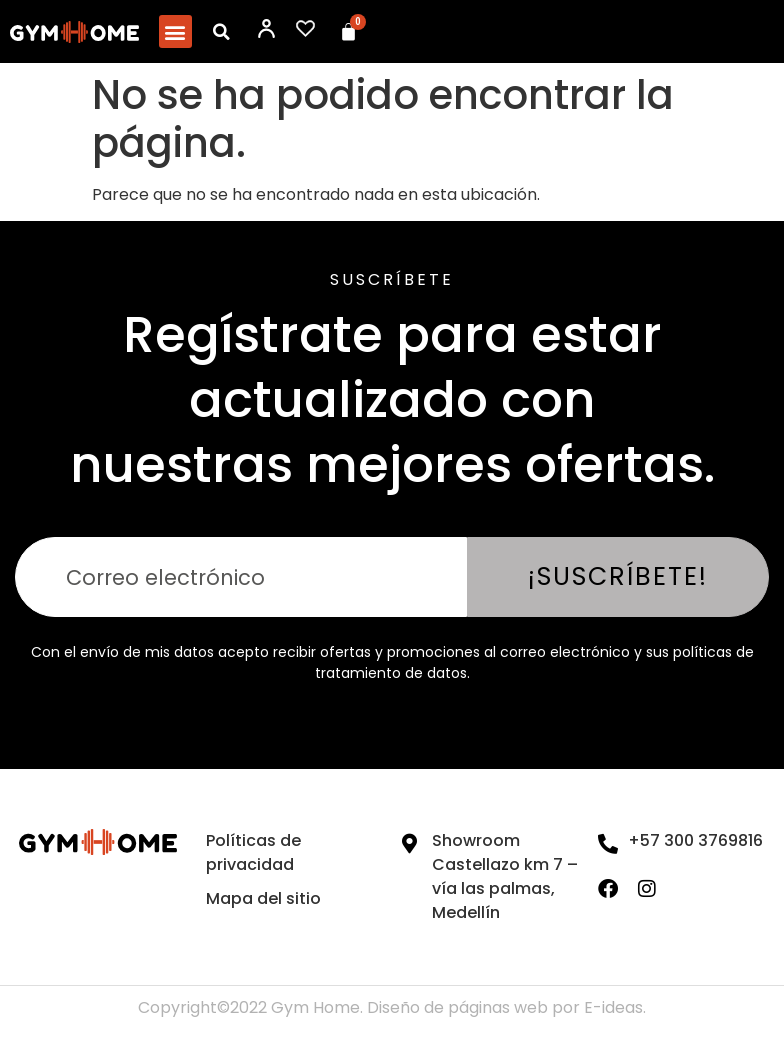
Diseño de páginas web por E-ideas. (506, 1007)
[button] (175, 31)
